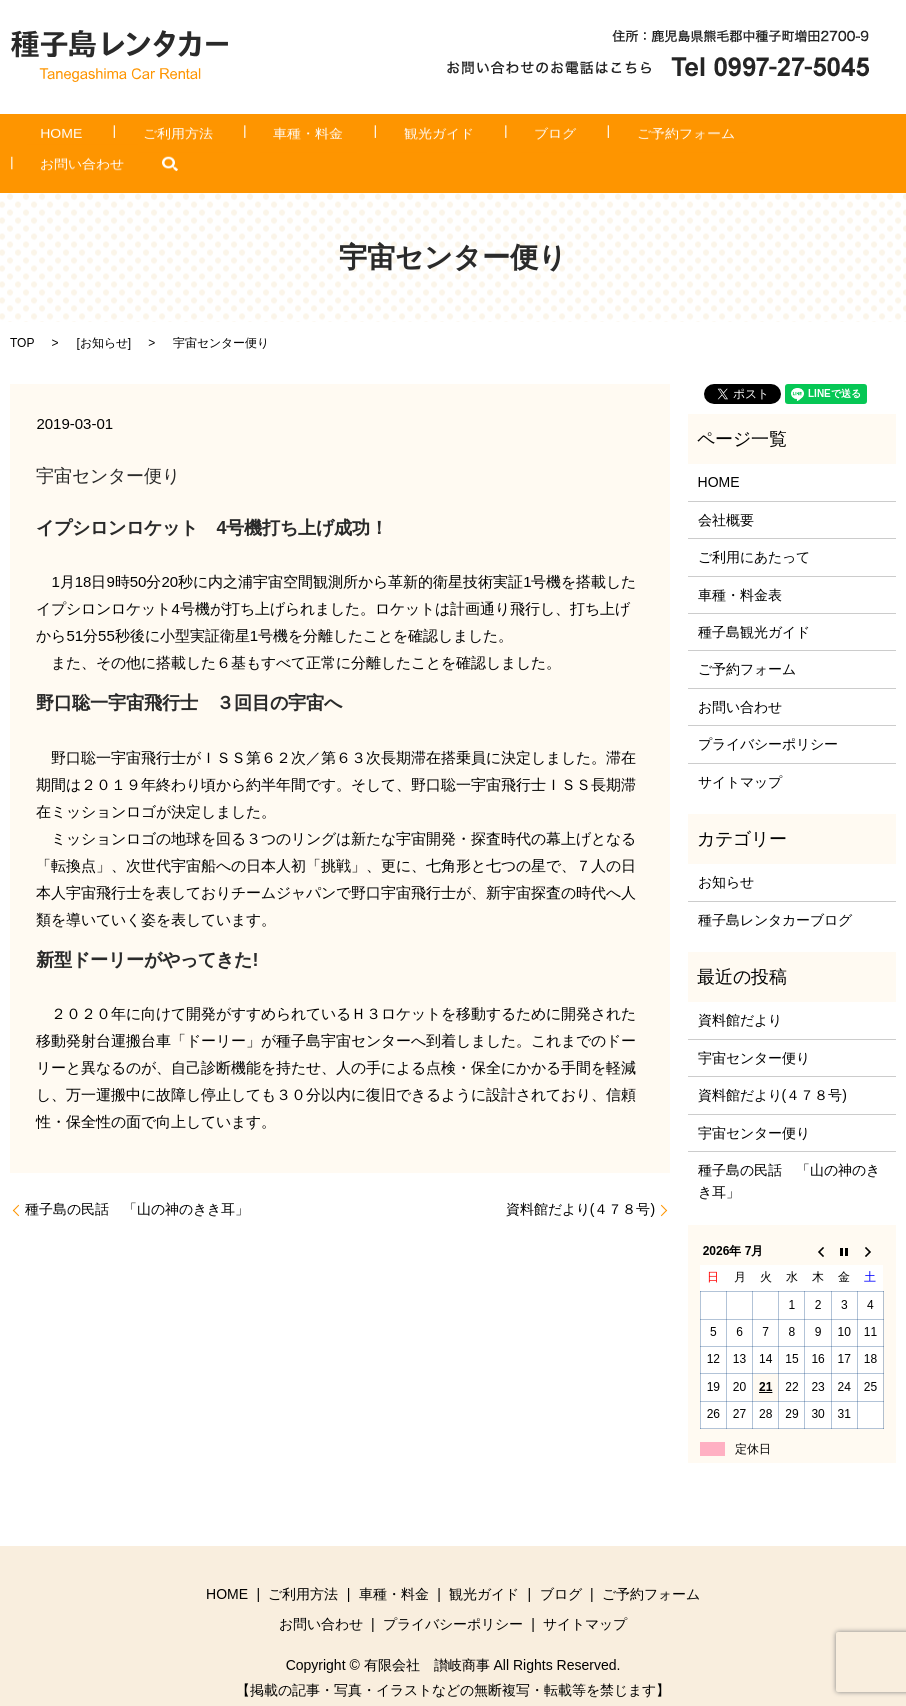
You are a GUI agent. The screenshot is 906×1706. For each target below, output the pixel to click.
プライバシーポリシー (768, 713)
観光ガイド (417, 138)
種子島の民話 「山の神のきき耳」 (137, 1178)
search (809, 138)
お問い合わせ (735, 138)
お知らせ (104, 313)
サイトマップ (740, 751)
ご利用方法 (210, 138)
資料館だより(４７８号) (580, 1178)
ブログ (507, 138)
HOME (120, 138)
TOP (22, 313)
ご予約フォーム (610, 138)
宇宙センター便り (754, 1027)
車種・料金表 (740, 564)
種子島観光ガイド (754, 601)
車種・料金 (313, 138)
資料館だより (740, 990)
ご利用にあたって (754, 526)
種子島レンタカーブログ (775, 889)
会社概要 (726, 489)
